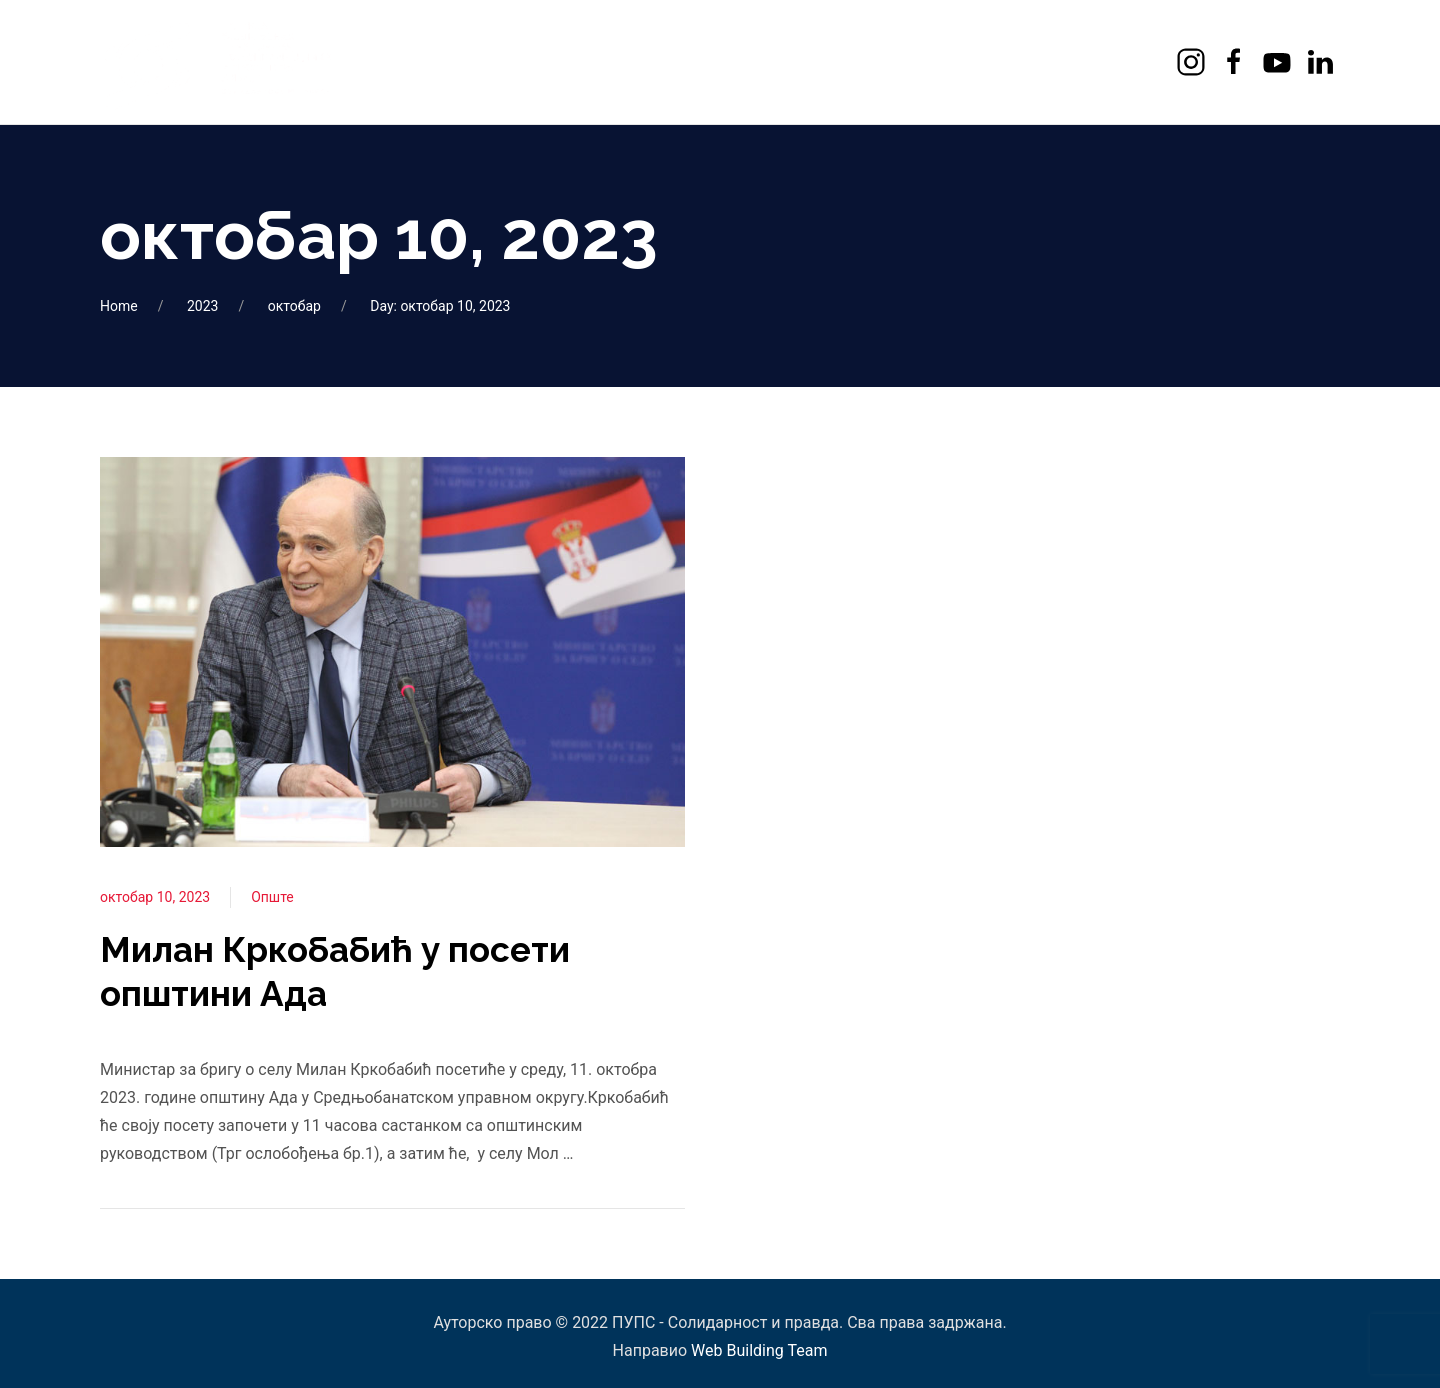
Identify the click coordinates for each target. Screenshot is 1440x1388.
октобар (294, 306)
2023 (202, 306)
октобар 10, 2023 (155, 897)
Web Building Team (759, 1350)
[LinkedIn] (1322, 62)
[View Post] (392, 651)
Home (119, 306)
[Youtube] (1279, 62)
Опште (272, 897)
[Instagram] (1193, 62)
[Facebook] (1236, 62)
